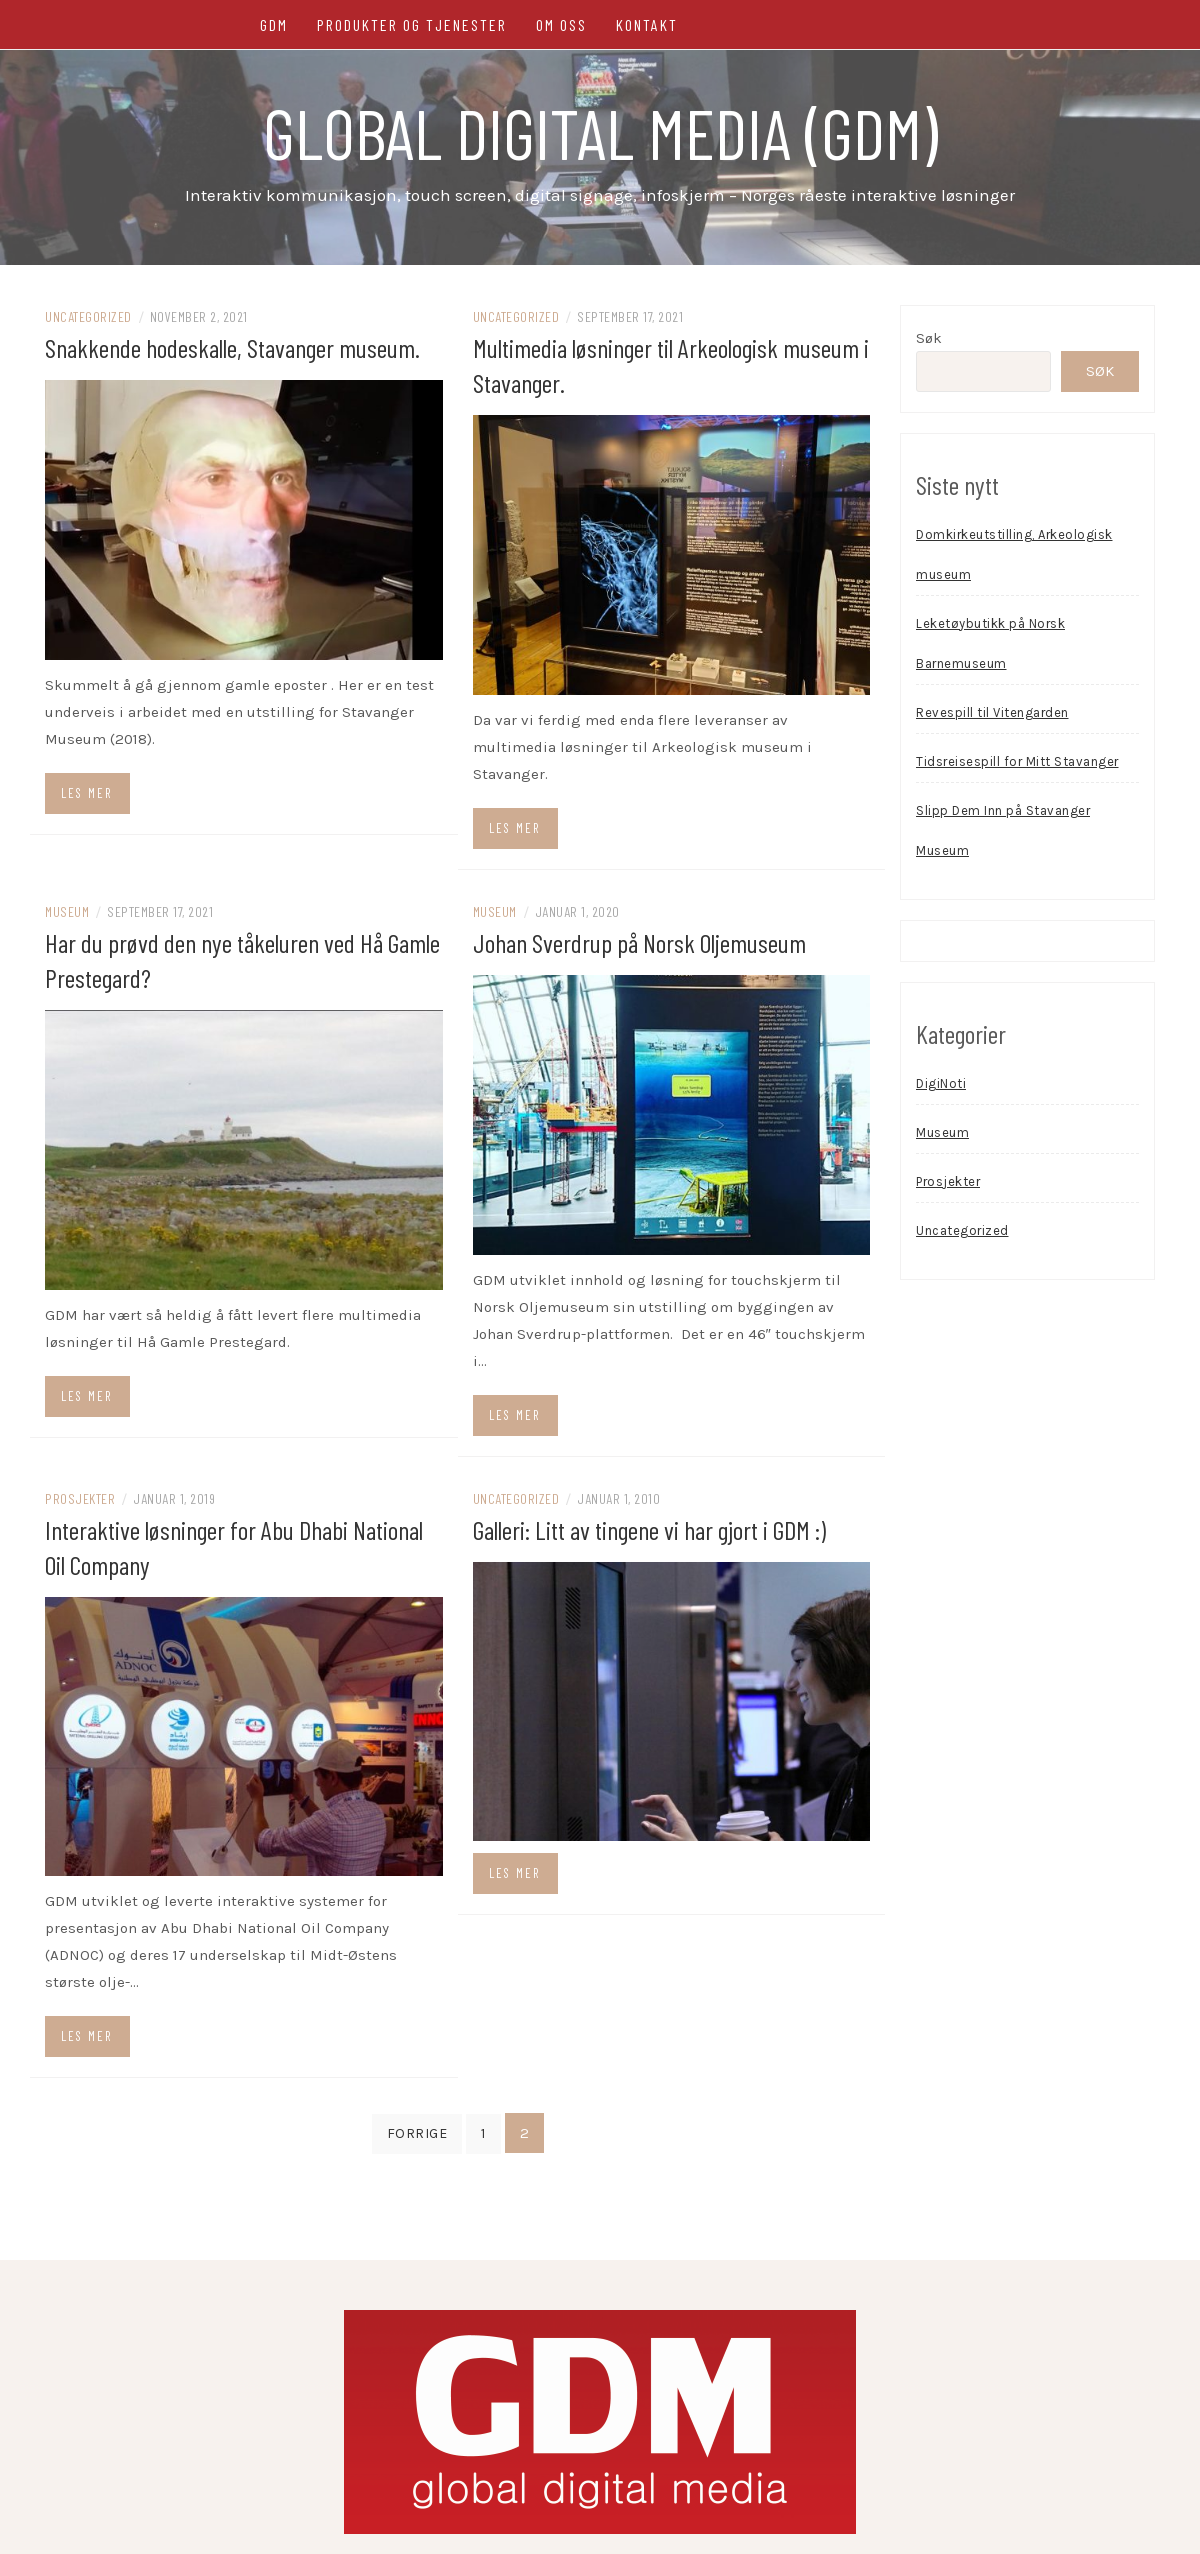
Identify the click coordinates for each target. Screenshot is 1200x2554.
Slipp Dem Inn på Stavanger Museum (1003, 830)
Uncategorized (88, 316)
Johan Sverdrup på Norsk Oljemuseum (639, 942)
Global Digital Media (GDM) (600, 132)
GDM (274, 24)
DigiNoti (941, 1083)
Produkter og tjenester (412, 24)
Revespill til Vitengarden (992, 712)
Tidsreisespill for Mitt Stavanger (1017, 761)
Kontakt (647, 24)
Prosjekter (80, 1498)
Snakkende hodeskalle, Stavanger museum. (232, 347)
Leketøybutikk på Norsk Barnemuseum (990, 643)
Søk (929, 338)
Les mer (86, 793)
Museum (67, 911)
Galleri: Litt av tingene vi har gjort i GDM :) (649, 1529)
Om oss (561, 24)
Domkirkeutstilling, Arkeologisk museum (1014, 554)
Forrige (417, 2133)
